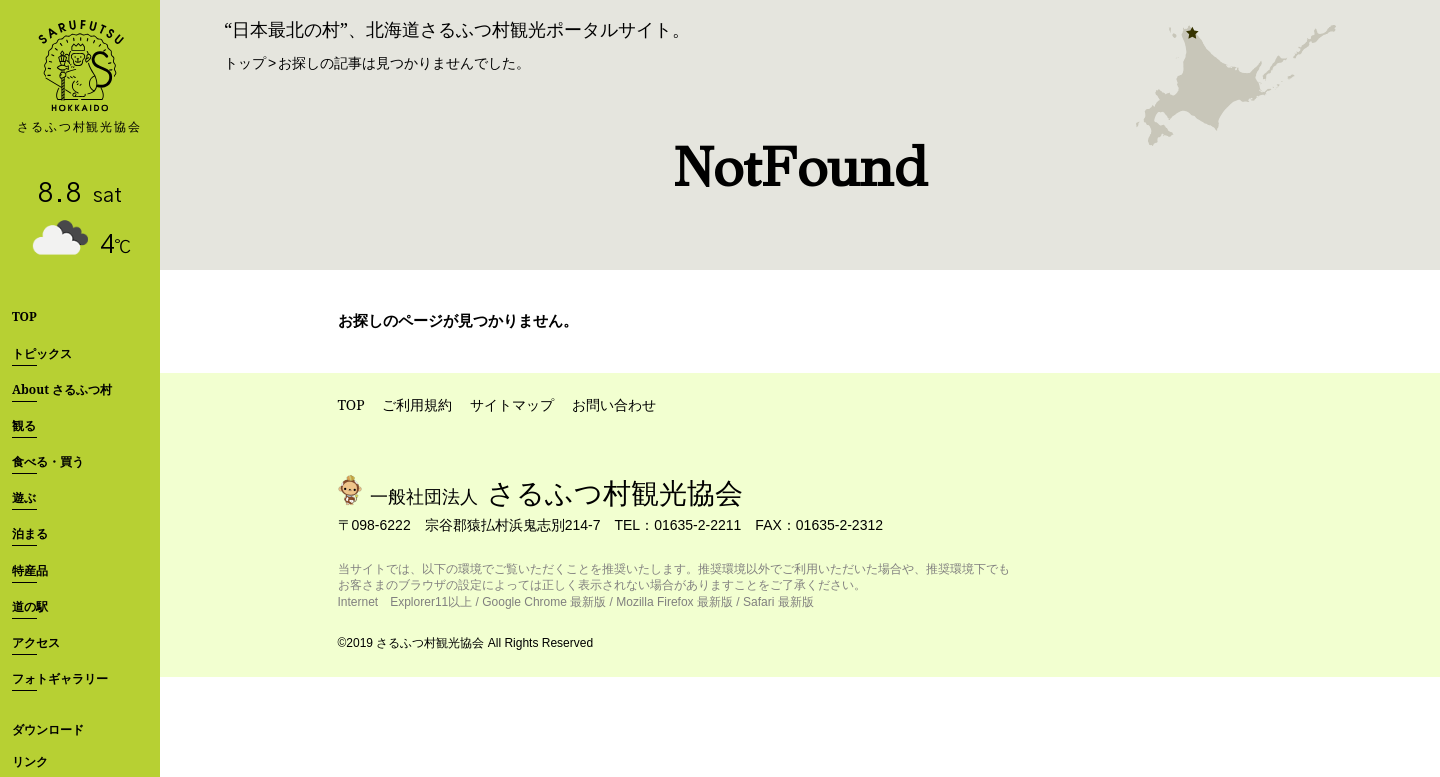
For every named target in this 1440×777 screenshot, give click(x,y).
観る (24, 425)
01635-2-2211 (697, 525)
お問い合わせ (614, 404)
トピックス (42, 353)
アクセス (36, 642)
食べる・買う (48, 461)
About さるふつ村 (62, 389)
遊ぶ (24, 497)
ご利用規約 (417, 404)
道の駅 (30, 606)
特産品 (30, 570)
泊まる (30, 533)
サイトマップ (512, 404)
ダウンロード (48, 729)
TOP (24, 316)
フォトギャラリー (60, 678)
